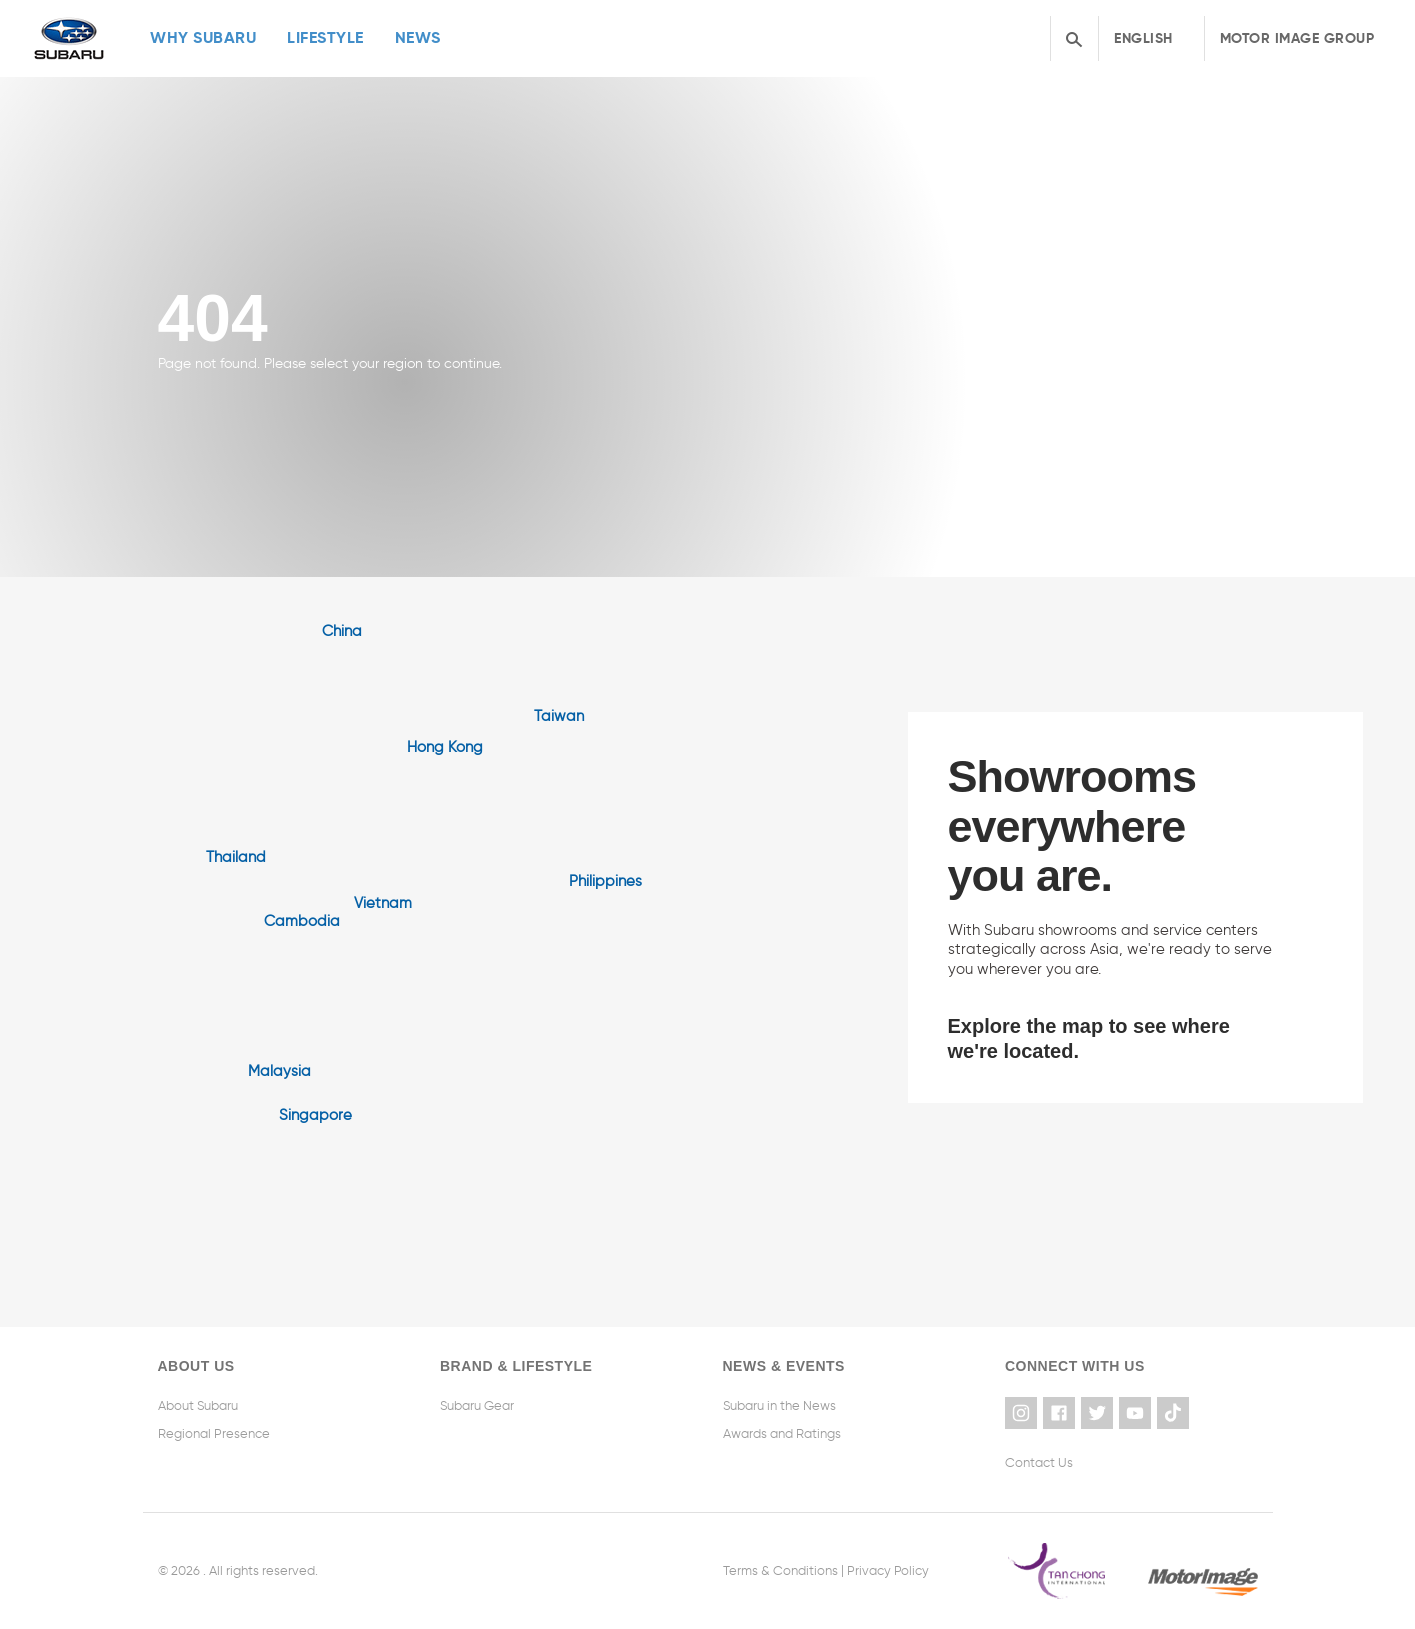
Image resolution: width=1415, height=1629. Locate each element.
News (418, 37)
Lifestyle (325, 37)
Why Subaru (203, 37)
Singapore (315, 1115)
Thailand (236, 857)
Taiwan (559, 716)
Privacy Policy (888, 1570)
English (1143, 38)
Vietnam (383, 903)
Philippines (605, 881)
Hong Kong (445, 747)
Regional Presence (214, 1433)
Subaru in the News (779, 1405)
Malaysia (279, 1071)
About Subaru (198, 1405)
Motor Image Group (1297, 38)
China (342, 631)
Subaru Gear (477, 1405)
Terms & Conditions (780, 1570)
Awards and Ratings (782, 1433)
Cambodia (302, 921)
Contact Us (1039, 1462)
